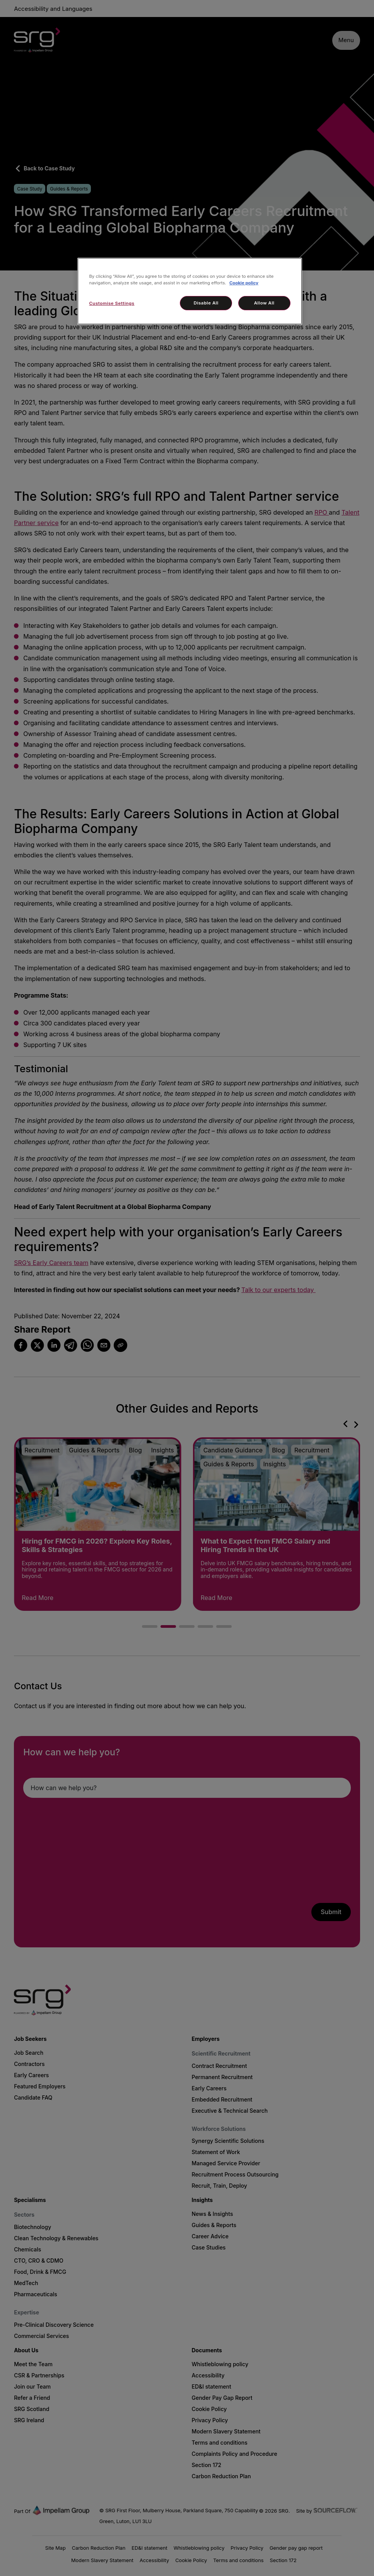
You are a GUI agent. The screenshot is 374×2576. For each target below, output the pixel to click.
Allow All (264, 303)
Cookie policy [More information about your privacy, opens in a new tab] (243, 283)
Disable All (206, 303)
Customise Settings (111, 303)
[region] (189, 291)
